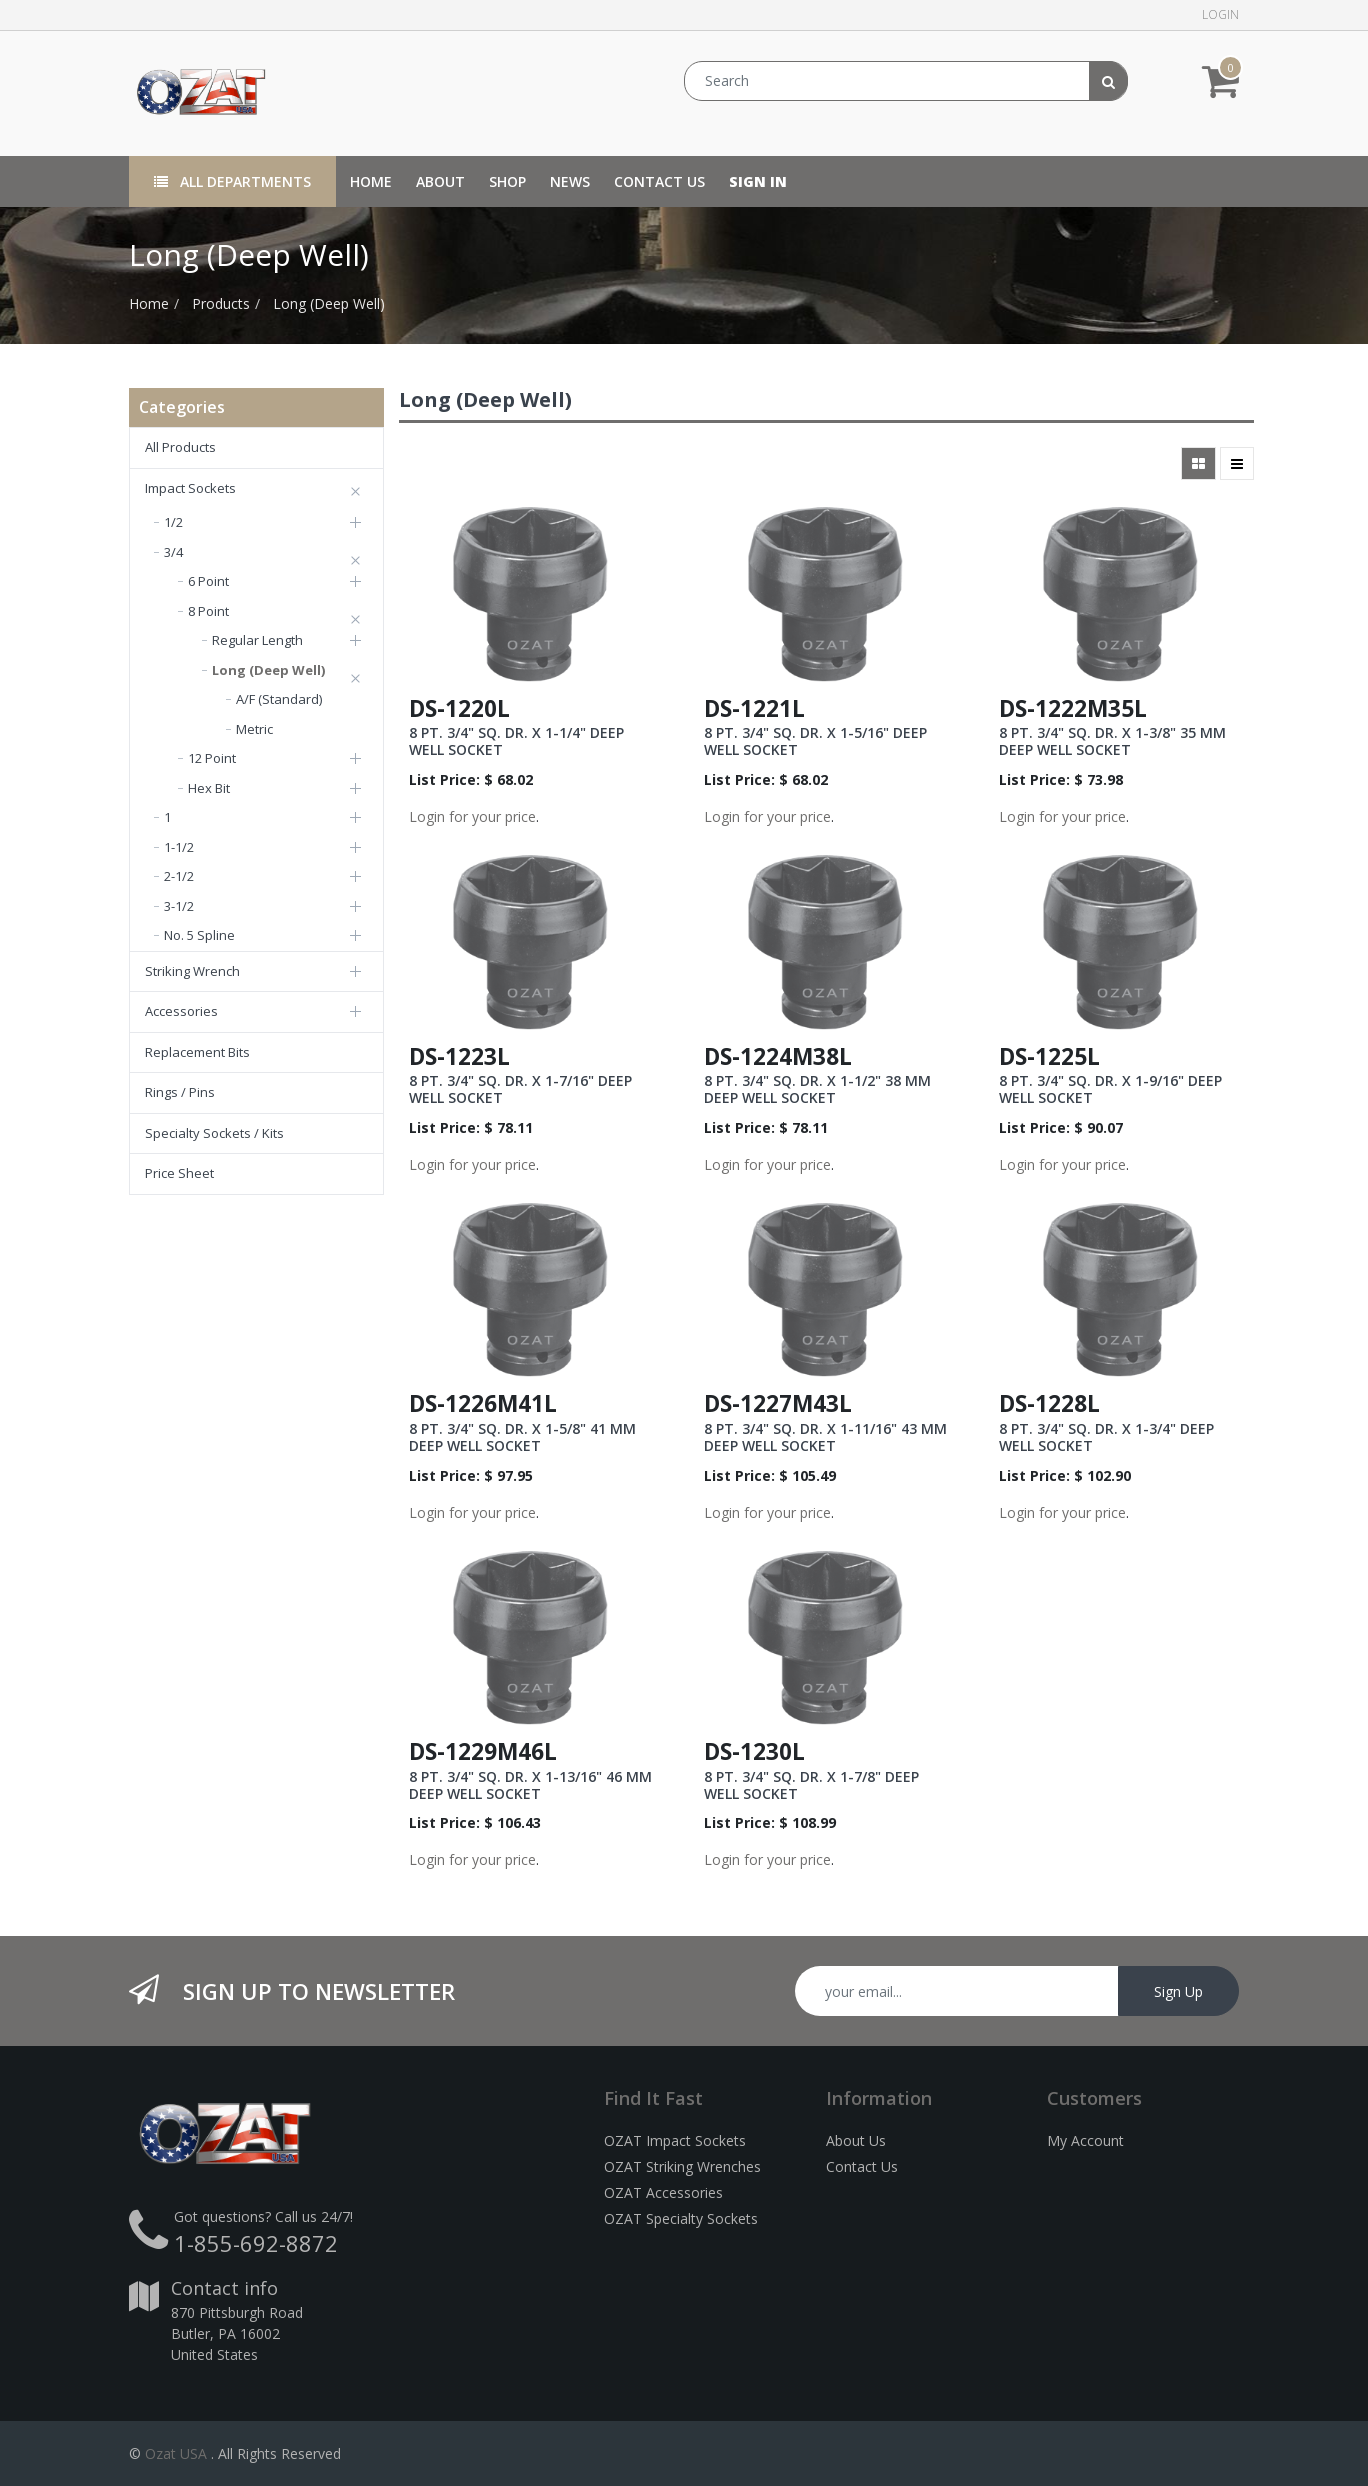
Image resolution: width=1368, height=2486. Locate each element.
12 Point (212, 758)
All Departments (232, 181)
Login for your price (472, 816)
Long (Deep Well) (329, 303)
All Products (180, 447)
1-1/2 (179, 847)
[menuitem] (371, 181)
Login (1220, 14)
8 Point (208, 611)
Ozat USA (176, 2453)
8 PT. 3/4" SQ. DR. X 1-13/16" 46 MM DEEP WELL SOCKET (530, 1785)
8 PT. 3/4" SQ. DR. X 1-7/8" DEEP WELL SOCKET (811, 1785)
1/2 (173, 522)
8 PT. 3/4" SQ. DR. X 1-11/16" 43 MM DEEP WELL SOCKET (825, 1437)
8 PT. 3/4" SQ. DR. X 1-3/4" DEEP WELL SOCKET (1106, 1437)
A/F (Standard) (279, 699)
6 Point (208, 581)
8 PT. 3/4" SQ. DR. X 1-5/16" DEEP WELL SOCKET (815, 741)
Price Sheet (179, 1173)
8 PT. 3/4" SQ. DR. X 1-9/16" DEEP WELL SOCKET (1110, 1089)
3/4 (173, 552)
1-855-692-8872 (256, 2243)
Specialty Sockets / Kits (214, 1133)
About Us (856, 2140)
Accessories (181, 1011)
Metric (254, 729)
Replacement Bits (197, 1052)
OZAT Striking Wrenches (682, 2166)
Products (221, 303)
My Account (1085, 2140)
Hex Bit (209, 788)
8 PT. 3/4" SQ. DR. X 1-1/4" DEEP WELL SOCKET (516, 741)
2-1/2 (179, 876)
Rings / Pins (180, 1092)
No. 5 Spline (199, 935)
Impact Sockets (190, 488)
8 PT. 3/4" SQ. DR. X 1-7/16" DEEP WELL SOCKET (520, 1089)
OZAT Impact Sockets (675, 2140)
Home (149, 303)
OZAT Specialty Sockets (681, 2218)
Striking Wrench (192, 971)
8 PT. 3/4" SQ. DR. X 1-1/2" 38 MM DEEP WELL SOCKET (817, 1089)
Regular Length (257, 640)
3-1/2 (179, 906)
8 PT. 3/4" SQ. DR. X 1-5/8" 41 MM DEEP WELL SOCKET (522, 1437)
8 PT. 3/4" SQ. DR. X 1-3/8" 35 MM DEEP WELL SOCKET (1112, 741)
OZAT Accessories (663, 2192)
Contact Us (862, 2166)
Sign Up (1178, 1991)
